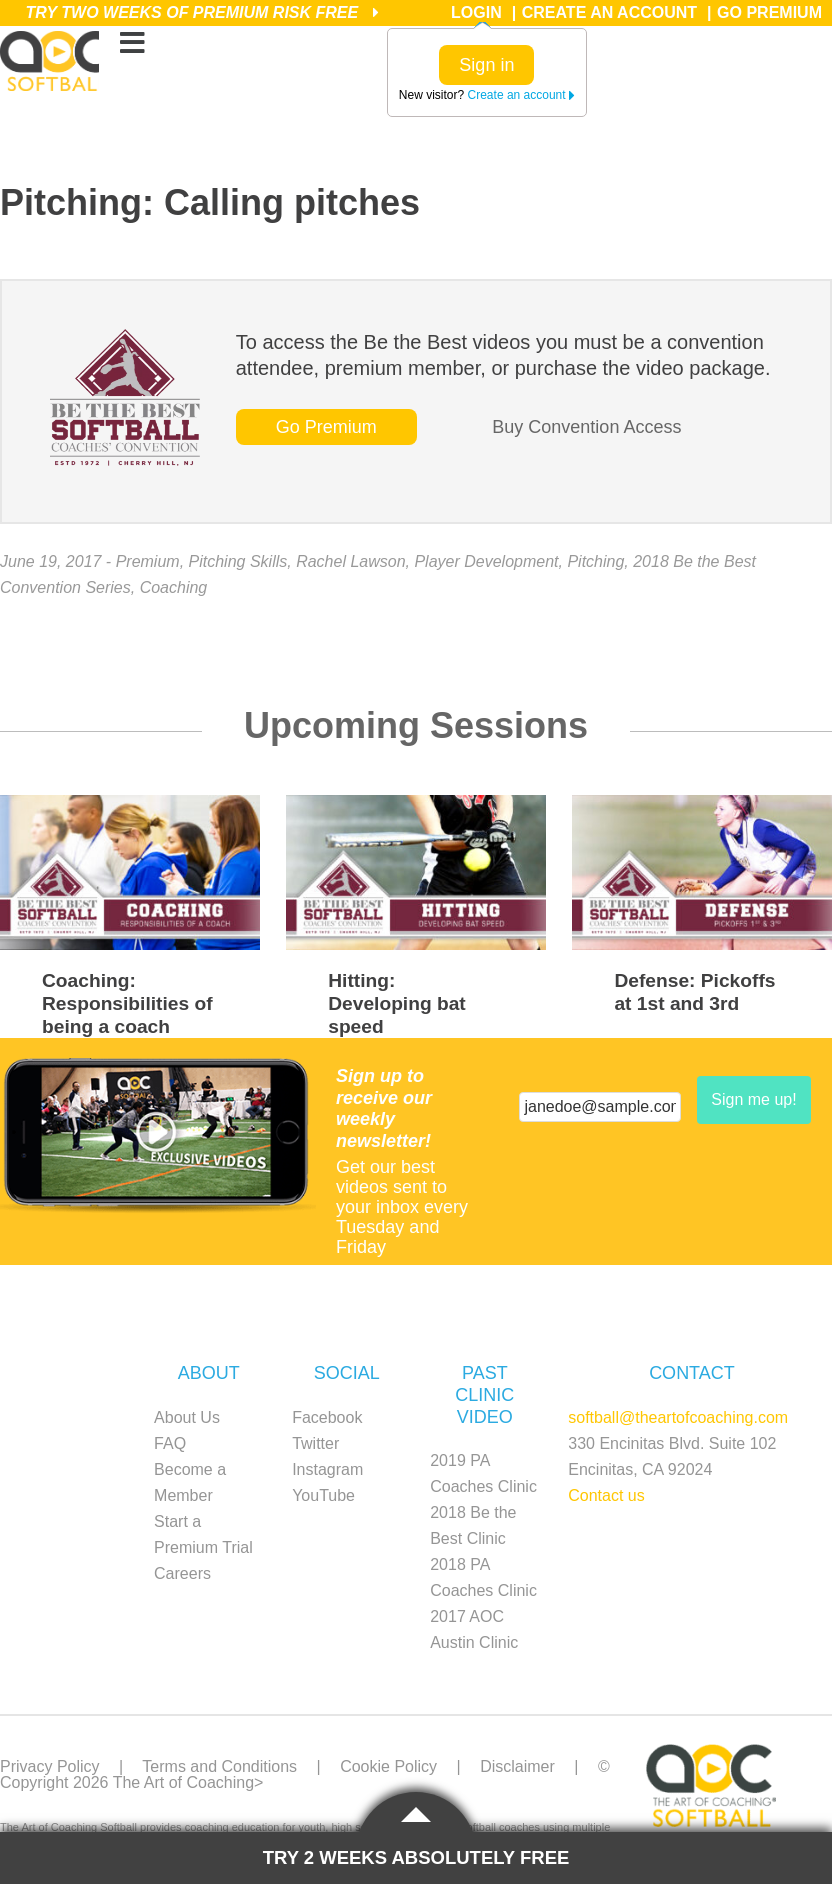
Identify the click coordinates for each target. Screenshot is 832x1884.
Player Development (486, 561)
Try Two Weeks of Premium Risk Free (201, 12)
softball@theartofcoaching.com (678, 1417)
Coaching (174, 587)
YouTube (323, 1495)
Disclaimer (517, 1766)
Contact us (606, 1495)
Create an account (521, 95)
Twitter (315, 1443)
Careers (182, 1573)
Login (476, 12)
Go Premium (769, 12)
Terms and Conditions (219, 1766)
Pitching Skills (238, 561)
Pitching (595, 561)
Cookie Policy (388, 1766)
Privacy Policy (50, 1766)
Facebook (327, 1417)
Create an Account (609, 12)
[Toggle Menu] (132, 44)
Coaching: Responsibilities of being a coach (127, 1003)
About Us (187, 1417)
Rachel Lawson (350, 561)
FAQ (170, 1443)
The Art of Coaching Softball (49, 61)
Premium (148, 561)
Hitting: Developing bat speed (397, 1003)
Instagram (327, 1469)
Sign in (486, 65)
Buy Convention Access (586, 427)
